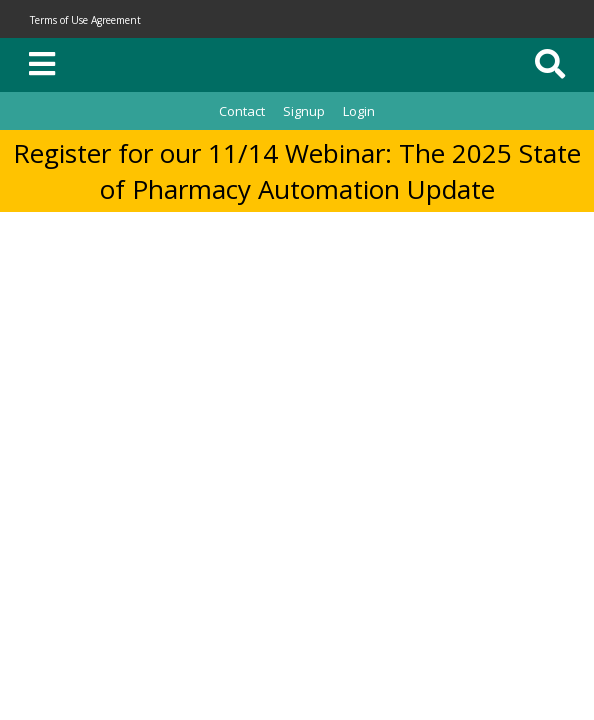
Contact (242, 111)
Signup (304, 111)
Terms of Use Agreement (85, 20)
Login (359, 111)
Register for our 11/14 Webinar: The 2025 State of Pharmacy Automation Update (297, 171)
